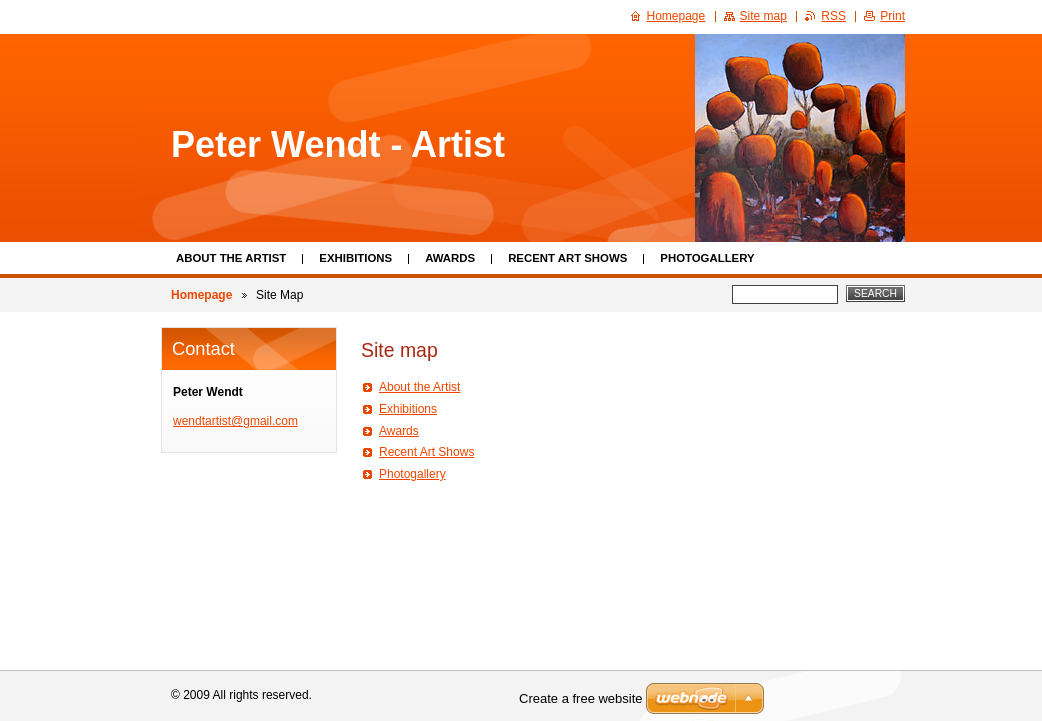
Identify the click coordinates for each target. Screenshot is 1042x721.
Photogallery (707, 258)
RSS (833, 16)
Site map (763, 16)
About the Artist (231, 258)
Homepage (201, 295)
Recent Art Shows (567, 258)
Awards (450, 258)
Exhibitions (355, 258)
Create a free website (581, 698)
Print (892, 16)
